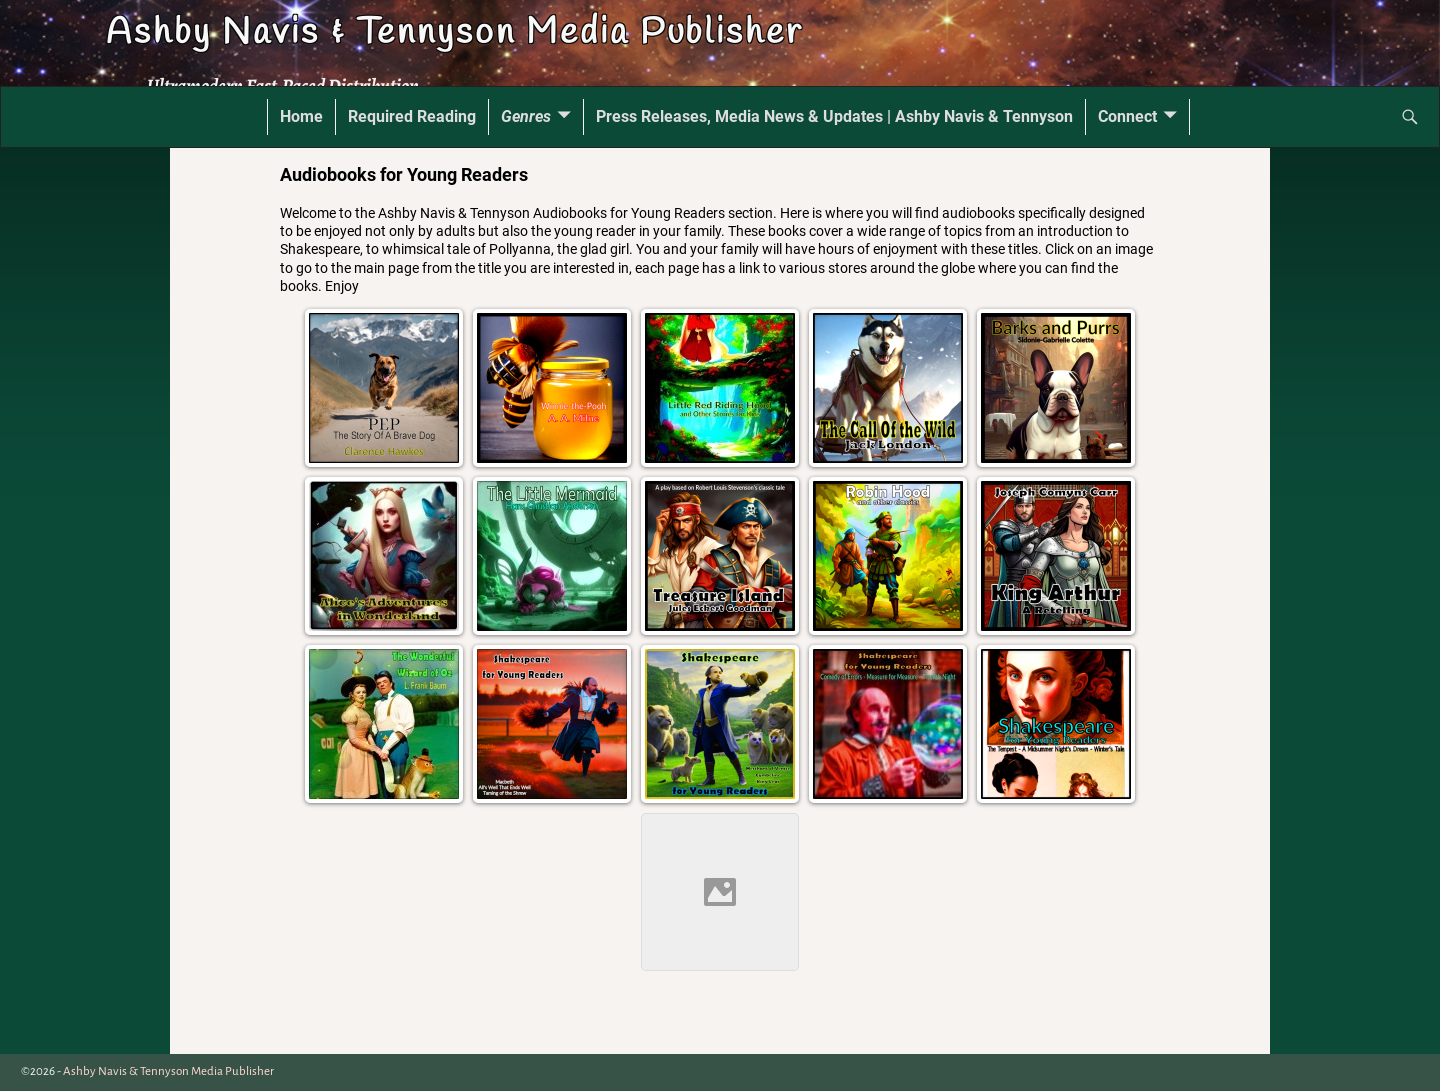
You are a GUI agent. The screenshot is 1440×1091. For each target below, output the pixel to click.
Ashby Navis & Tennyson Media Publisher (454, 33)
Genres (526, 116)
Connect (1127, 116)
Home (301, 116)
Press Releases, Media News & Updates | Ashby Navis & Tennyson (834, 116)
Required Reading (412, 116)
